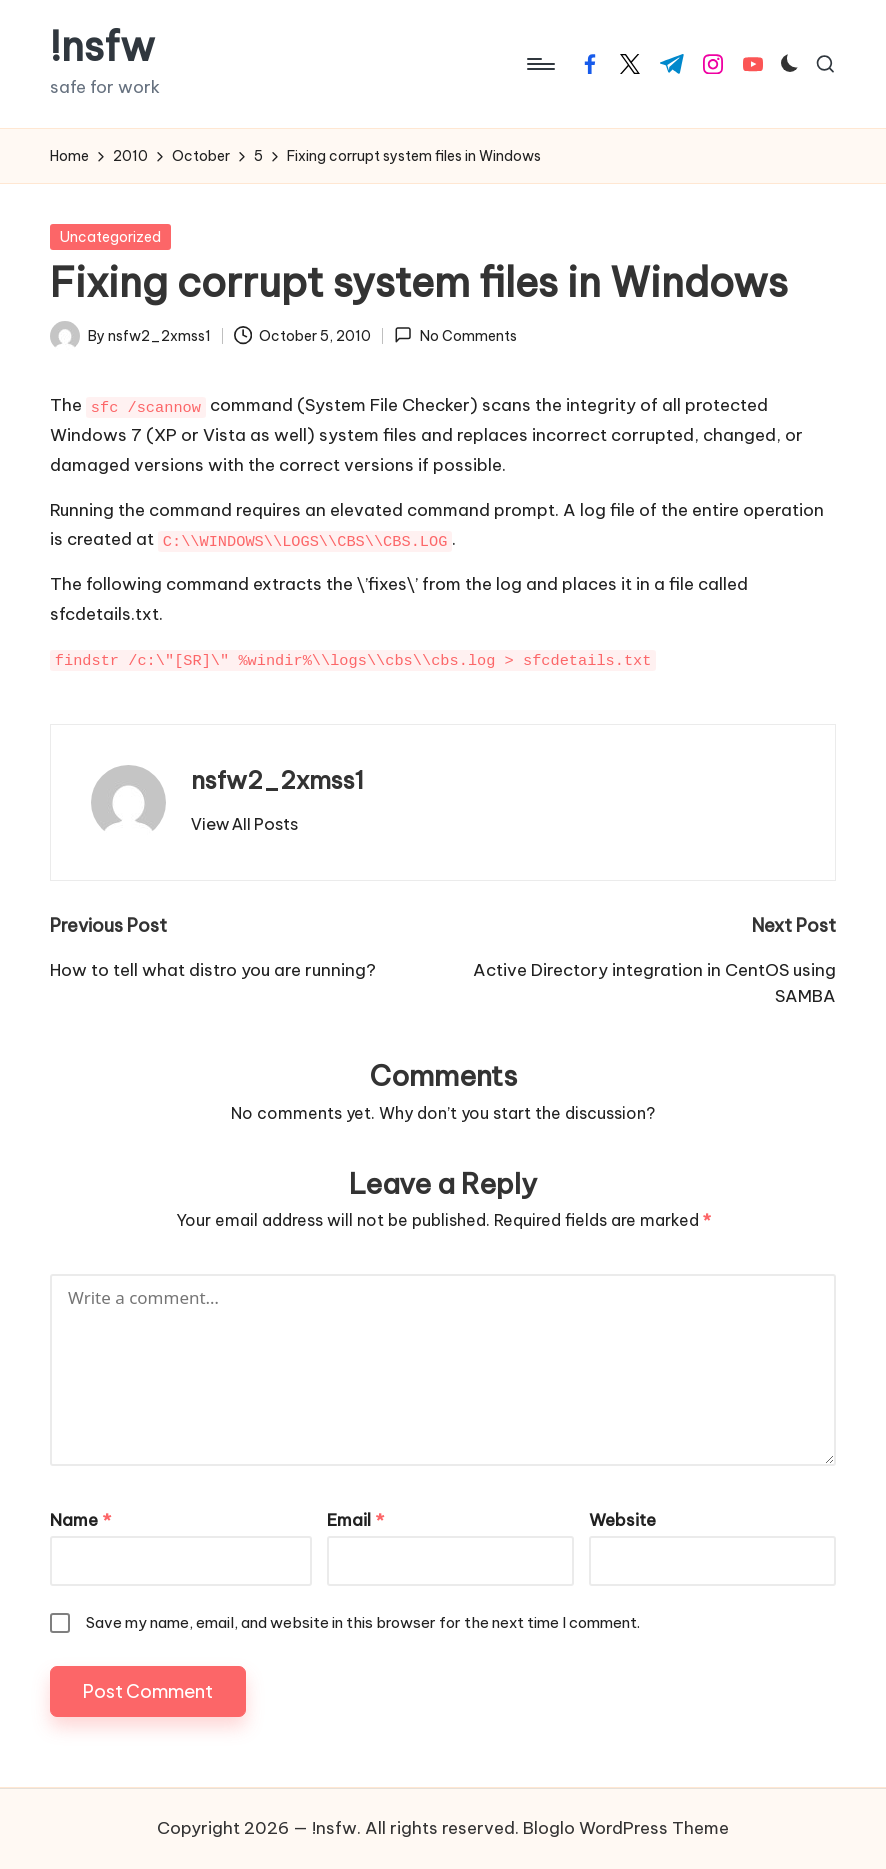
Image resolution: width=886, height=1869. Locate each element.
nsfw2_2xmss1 (277, 780)
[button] (244, 824)
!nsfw (102, 47)
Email (355, 1520)
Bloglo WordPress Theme (626, 1828)
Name (80, 1520)
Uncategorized (110, 237)
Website (622, 1520)
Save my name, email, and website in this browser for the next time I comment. (363, 1622)
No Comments (455, 335)
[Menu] (539, 64)
